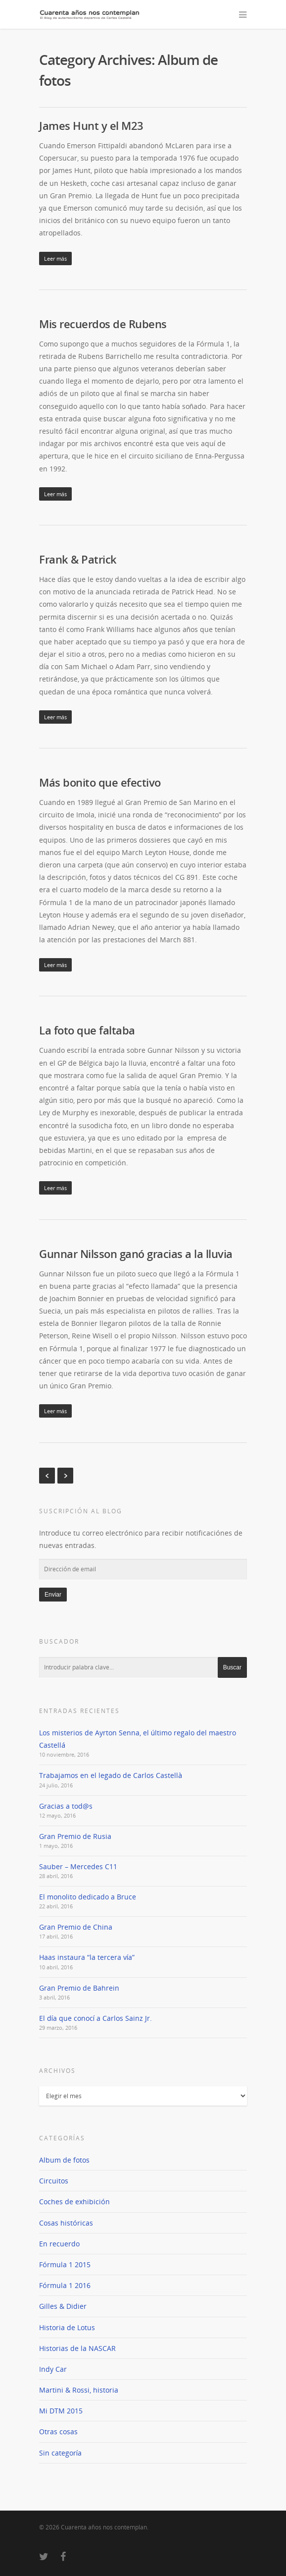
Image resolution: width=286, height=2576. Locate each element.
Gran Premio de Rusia (75, 1836)
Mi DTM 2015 (61, 2410)
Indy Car (53, 2369)
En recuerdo (59, 2243)
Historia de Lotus (67, 2327)
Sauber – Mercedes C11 (78, 1866)
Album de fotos (64, 2160)
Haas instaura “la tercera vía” (87, 1957)
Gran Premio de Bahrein (79, 1988)
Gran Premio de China (75, 1927)
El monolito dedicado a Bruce (87, 1896)
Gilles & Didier (63, 2306)
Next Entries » (65, 1476)
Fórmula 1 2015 (65, 2264)
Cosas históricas (66, 2223)
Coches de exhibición (74, 2201)
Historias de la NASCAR (77, 2348)
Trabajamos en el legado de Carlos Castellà (110, 1775)
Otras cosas (58, 2431)
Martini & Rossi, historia (78, 2390)
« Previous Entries (47, 1476)
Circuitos (53, 2180)
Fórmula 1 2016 (65, 2285)
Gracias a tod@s (66, 1806)
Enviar (53, 1594)
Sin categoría (60, 2453)
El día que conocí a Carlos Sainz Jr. (95, 2018)
